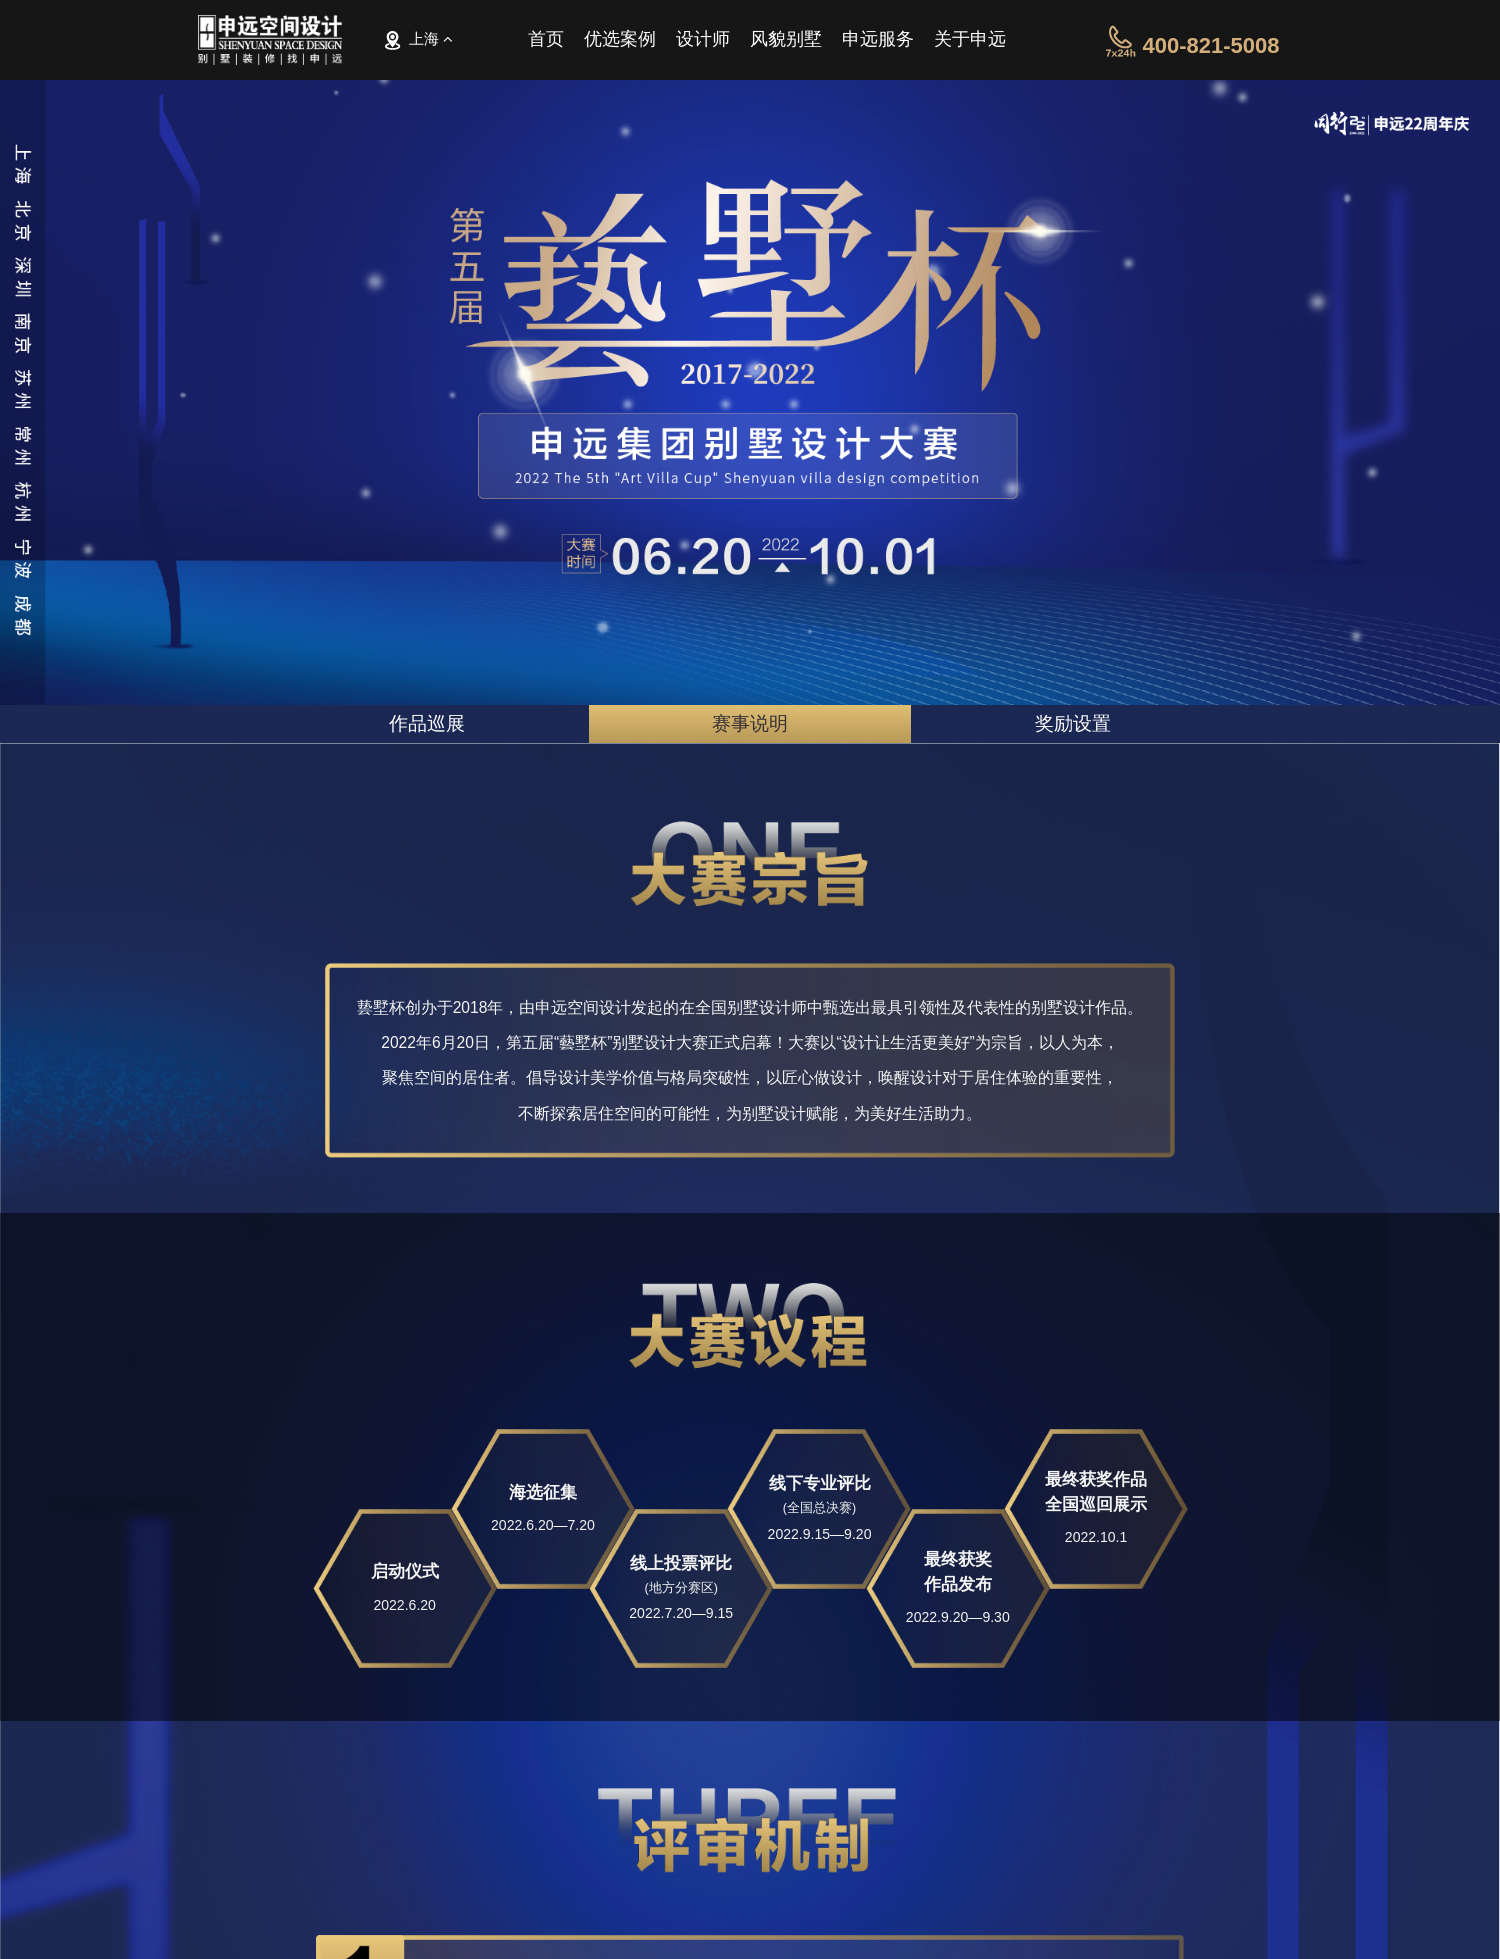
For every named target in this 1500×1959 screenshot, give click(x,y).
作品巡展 (427, 723)
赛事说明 (750, 723)
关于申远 (970, 44)
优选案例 (620, 44)
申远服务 (878, 44)
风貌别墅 (786, 44)
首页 (546, 44)
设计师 (703, 44)
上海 (417, 40)
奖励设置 (1073, 723)
